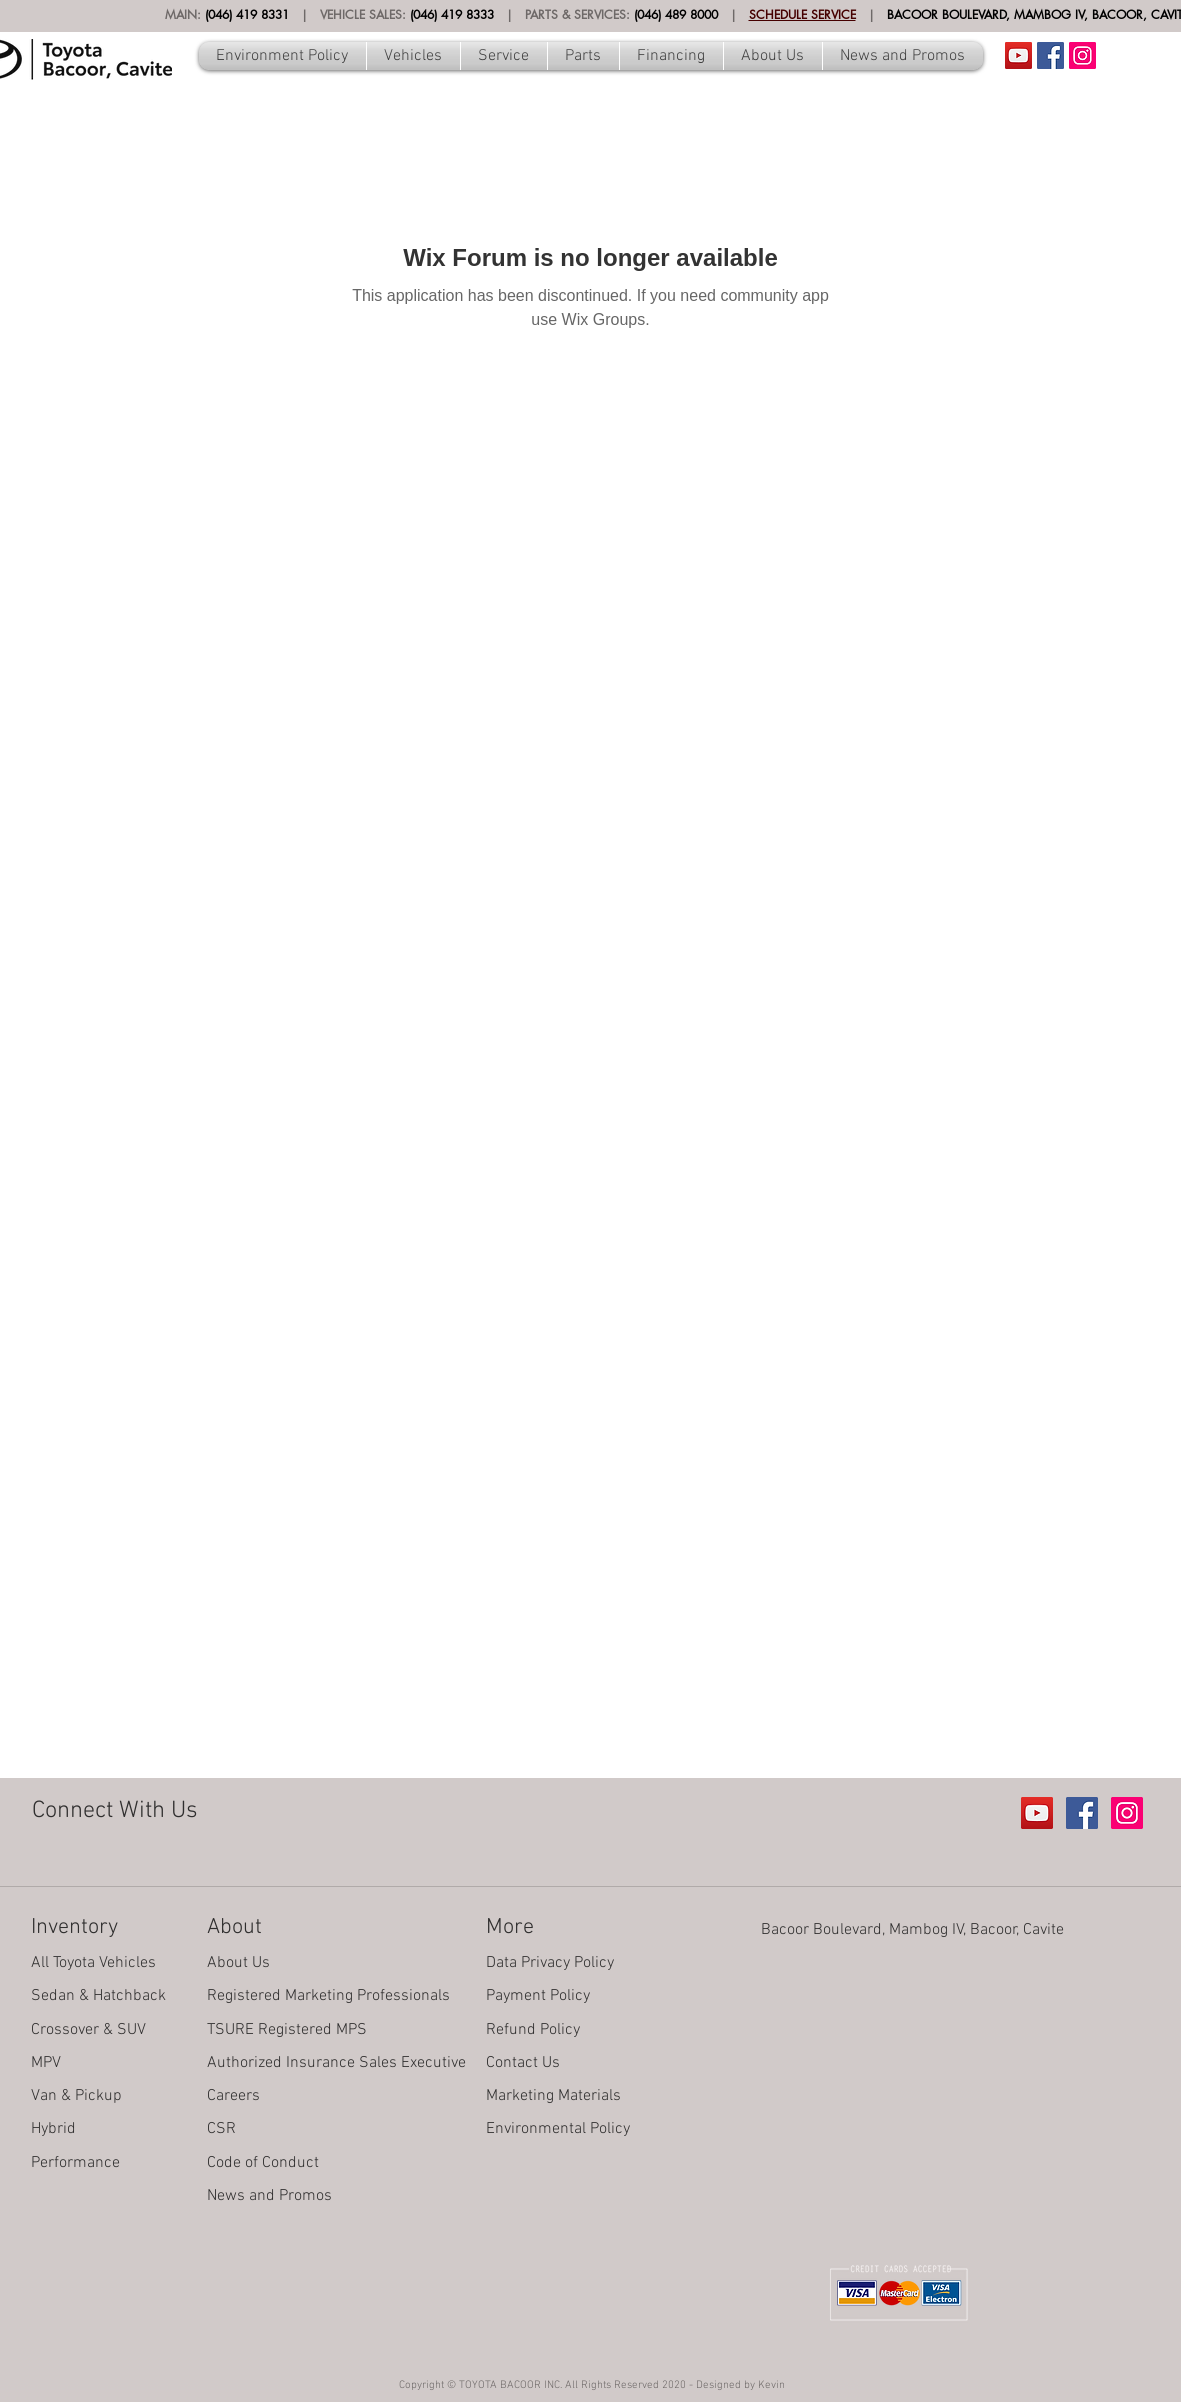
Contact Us (523, 2063)
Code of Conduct (263, 2163)
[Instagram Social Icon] (1082, 55)
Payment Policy (538, 1996)
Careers (233, 2096)
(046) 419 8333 (452, 14)
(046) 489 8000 (676, 14)
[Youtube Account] (1018, 55)
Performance (75, 2163)
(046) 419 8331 (247, 14)
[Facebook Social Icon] (1050, 55)
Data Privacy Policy (550, 1963)
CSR (221, 2129)
